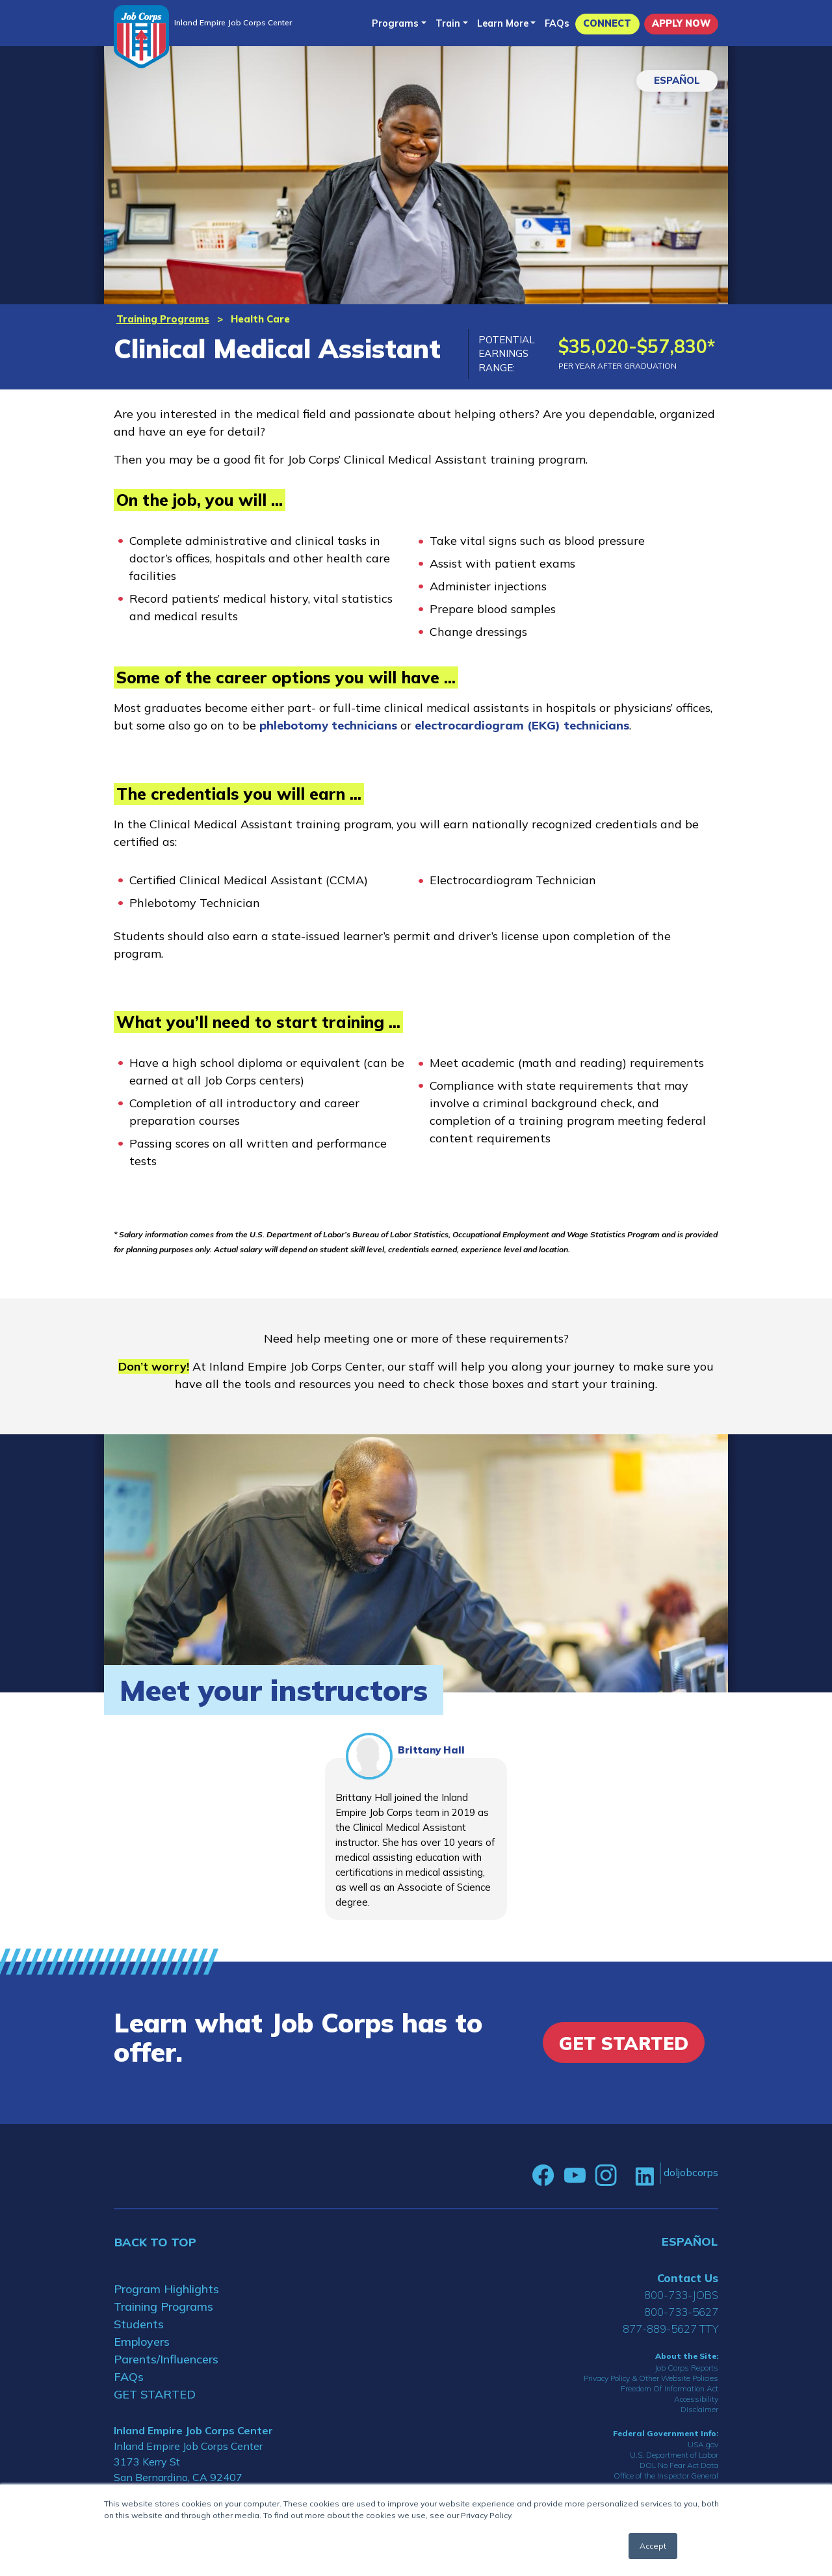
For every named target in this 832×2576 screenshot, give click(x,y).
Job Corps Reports (686, 2367)
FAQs (557, 23)
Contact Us (687, 2278)
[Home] (141, 36)
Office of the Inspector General (666, 2475)
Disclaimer (699, 2409)
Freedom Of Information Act (669, 2388)
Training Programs (162, 319)
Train (448, 23)
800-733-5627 (681, 2312)
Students (139, 2324)
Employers (142, 2341)
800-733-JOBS (681, 2295)
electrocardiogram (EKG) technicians (522, 725)
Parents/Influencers (166, 2359)
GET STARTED (155, 2394)
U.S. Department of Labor (674, 2455)
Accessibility (696, 2399)
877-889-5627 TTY (670, 2328)
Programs (395, 23)
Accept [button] (653, 2546)
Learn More (502, 23)
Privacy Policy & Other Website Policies (651, 2378)
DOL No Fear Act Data (679, 2465)
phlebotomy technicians (328, 725)
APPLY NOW (681, 23)
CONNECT (607, 23)
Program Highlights (166, 2288)
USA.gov (703, 2444)
